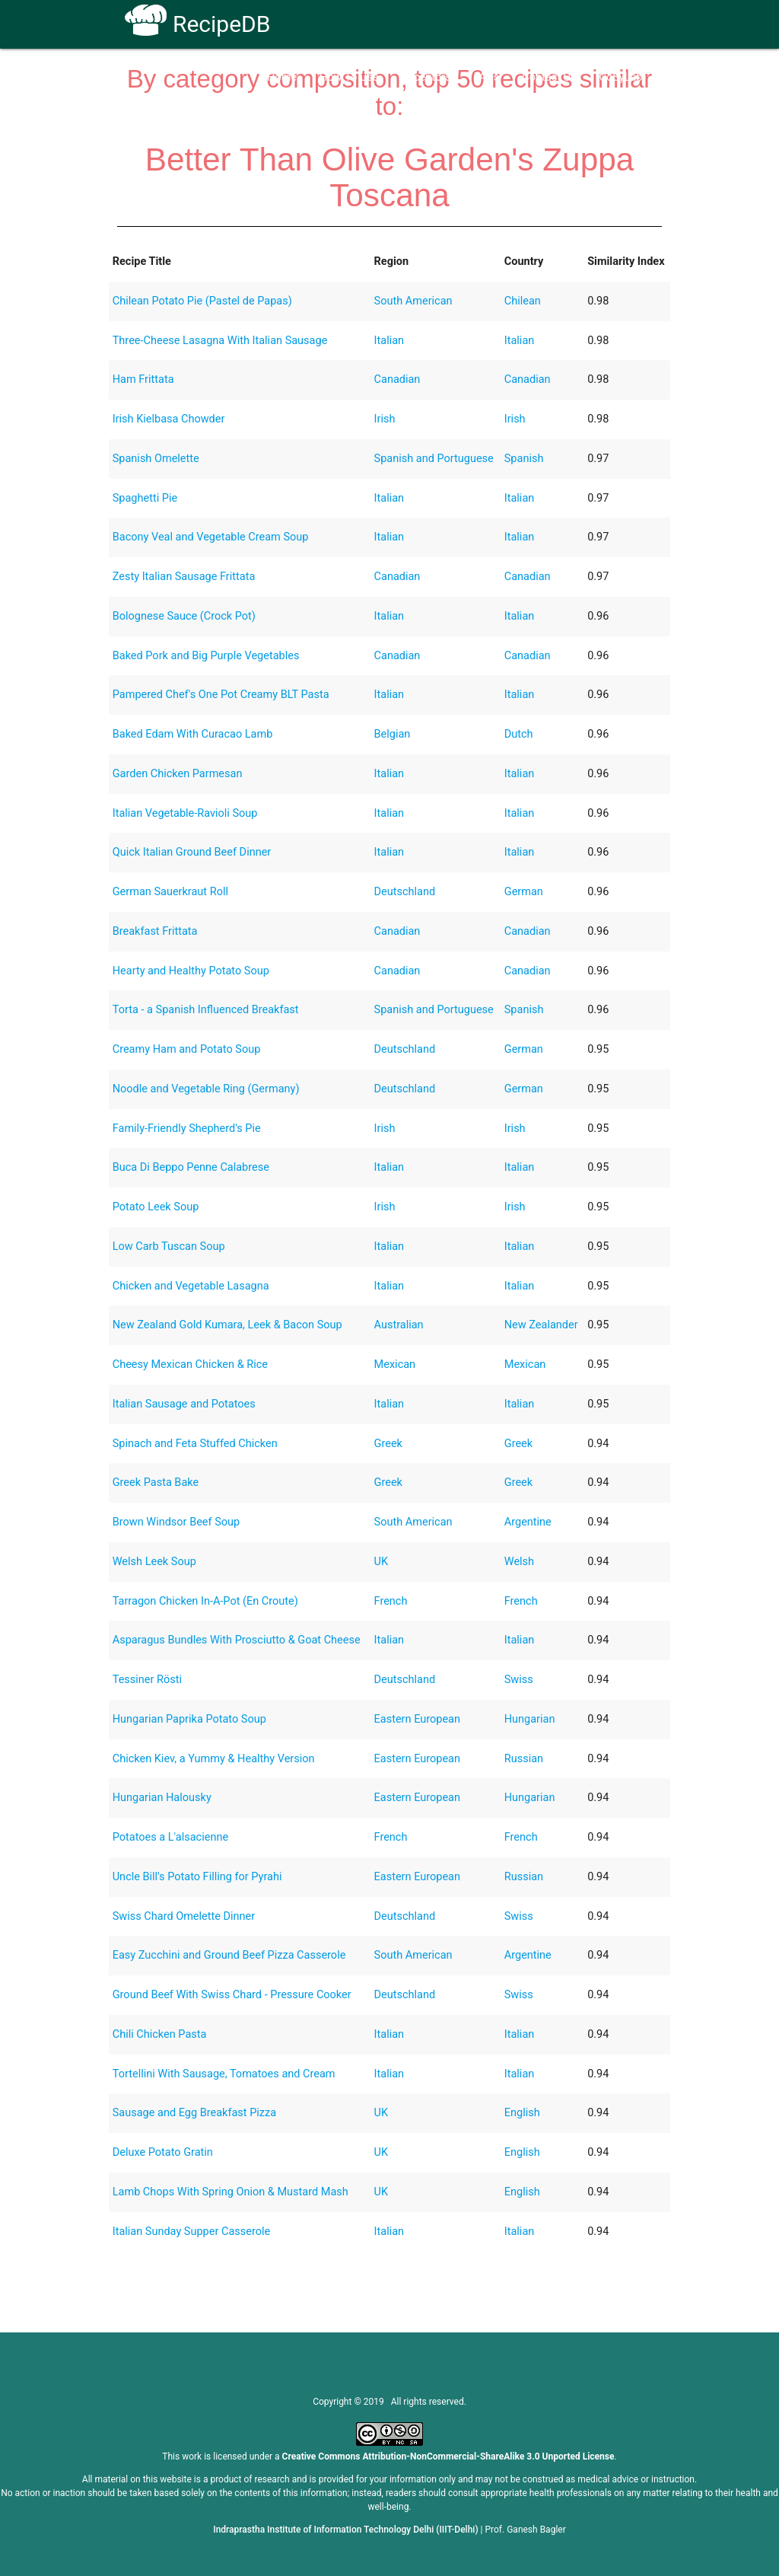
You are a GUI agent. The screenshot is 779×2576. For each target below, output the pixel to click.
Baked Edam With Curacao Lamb (193, 734)
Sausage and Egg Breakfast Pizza (194, 2112)
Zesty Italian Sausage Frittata (184, 576)
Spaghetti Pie (145, 498)
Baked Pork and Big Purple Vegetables (206, 655)
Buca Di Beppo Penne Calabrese (191, 1167)
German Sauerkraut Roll (170, 891)
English (522, 2112)
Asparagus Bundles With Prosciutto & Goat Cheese (237, 1640)
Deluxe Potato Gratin (163, 2152)
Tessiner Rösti (147, 1679)
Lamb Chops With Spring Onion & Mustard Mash (230, 2191)
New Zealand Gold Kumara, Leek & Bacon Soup (227, 1324)
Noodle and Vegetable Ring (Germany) (206, 1088)
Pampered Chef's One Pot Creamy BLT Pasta (221, 694)
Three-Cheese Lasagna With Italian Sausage (220, 340)
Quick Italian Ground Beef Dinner (192, 852)
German (523, 891)
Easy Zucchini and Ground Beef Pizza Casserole (229, 1955)
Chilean (522, 301)
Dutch (518, 734)
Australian (399, 1324)
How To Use (349, 77)
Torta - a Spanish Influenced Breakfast (206, 1009)
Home (282, 77)
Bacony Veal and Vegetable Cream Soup (211, 537)
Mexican (395, 1364)
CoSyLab (620, 77)
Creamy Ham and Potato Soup (187, 1049)
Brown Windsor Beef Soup (176, 1522)
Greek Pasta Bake (156, 1482)
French (391, 1601)
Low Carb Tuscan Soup (169, 1246)
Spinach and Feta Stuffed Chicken (195, 1443)
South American (413, 301)
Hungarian (529, 1719)
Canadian (397, 379)
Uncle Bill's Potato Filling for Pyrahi (197, 1876)
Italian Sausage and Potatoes (184, 1404)
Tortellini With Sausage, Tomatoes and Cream (224, 2073)
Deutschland (405, 891)
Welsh (519, 1561)
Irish (385, 419)
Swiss (518, 1679)
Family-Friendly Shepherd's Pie (187, 1128)
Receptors (425, 77)
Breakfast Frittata (155, 931)
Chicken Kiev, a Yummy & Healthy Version (214, 1758)
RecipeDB (197, 24)
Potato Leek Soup (156, 1206)
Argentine (528, 1522)
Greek (388, 1443)
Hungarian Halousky (162, 1797)
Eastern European (417, 1719)
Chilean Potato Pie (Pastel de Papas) (202, 301)
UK (381, 1561)
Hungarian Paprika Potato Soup (189, 1719)
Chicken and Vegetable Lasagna (191, 1286)
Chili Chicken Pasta (160, 2034)
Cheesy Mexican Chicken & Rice (190, 1364)
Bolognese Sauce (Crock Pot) (184, 616)
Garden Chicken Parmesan (178, 773)
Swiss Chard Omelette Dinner (184, 1916)
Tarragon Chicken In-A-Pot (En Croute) (205, 1601)
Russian (523, 1758)
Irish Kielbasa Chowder (169, 419)
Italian (389, 340)
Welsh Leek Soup (154, 1561)
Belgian (392, 734)
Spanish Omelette (156, 458)
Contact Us (549, 77)
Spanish (524, 458)
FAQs (487, 77)
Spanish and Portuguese (434, 458)
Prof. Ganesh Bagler (525, 2529)
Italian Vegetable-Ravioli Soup (185, 813)
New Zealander (541, 1324)
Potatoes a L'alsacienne (170, 1837)
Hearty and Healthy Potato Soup (191, 970)
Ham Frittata (143, 379)
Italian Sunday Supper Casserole (191, 2231)
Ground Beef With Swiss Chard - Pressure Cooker (232, 1994)
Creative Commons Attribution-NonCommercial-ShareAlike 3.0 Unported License (448, 2456)
